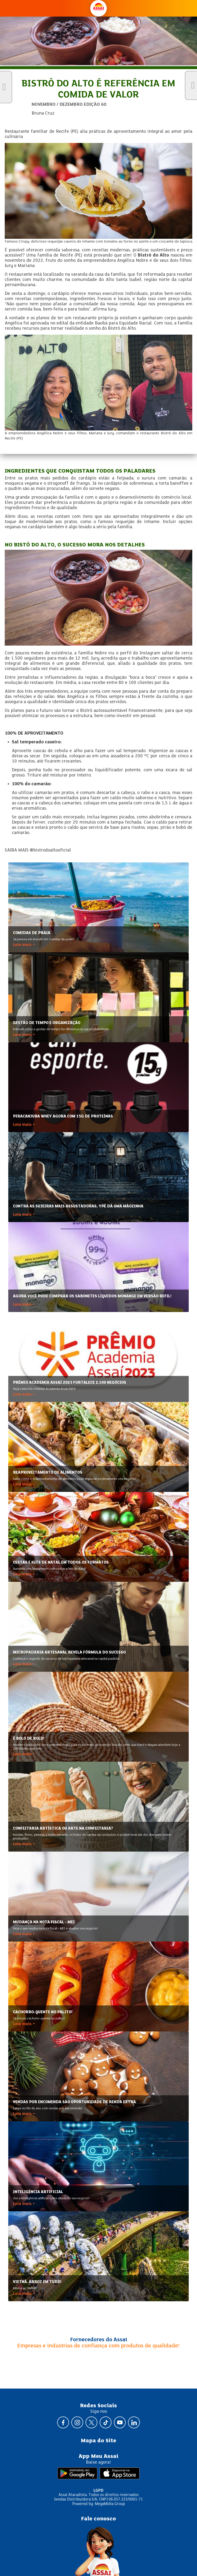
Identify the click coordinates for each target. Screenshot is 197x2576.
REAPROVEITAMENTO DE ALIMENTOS (47, 1473)
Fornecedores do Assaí (98, 2340)
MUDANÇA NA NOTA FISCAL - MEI (44, 1922)
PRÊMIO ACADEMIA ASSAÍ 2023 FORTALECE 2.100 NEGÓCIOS (69, 1383)
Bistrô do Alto (173, 433)
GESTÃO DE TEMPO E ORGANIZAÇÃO (46, 1023)
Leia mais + (24, 945)
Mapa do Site (98, 2441)
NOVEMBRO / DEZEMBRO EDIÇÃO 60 (69, 104)
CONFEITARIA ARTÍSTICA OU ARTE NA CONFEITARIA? (63, 1829)
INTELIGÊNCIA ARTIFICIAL (38, 2192)
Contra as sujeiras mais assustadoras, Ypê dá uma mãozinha (78, 1206)
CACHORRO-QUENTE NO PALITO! (43, 2012)
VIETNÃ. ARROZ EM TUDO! (37, 2282)
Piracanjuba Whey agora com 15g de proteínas (63, 1116)
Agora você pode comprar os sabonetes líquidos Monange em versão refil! (92, 1296)
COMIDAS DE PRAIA (31, 933)
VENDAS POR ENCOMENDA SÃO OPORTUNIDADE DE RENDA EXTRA (74, 2102)
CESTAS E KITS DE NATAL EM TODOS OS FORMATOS (61, 1563)
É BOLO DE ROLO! (28, 1739)
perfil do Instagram (140, 653)
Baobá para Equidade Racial (123, 323)
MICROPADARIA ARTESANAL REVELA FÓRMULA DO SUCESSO (69, 1652)
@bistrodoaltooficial (50, 850)
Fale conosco (98, 2519)
